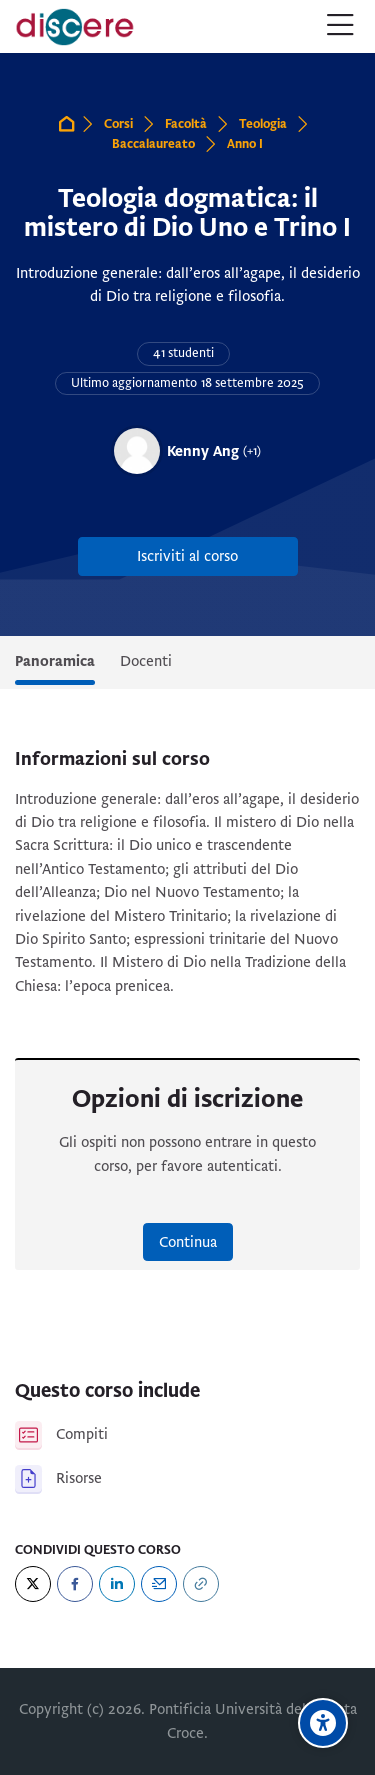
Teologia (263, 124)
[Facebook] (75, 1584)
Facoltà (186, 124)
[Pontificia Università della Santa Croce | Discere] (75, 27)
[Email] (159, 1584)
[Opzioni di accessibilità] (323, 1723)
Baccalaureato (153, 144)
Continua (188, 1242)
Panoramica (55, 661)
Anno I (245, 144)
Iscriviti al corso (187, 556)
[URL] (201, 1584)
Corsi (118, 124)
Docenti (146, 661)
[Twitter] (33, 1584)
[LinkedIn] (117, 1584)
